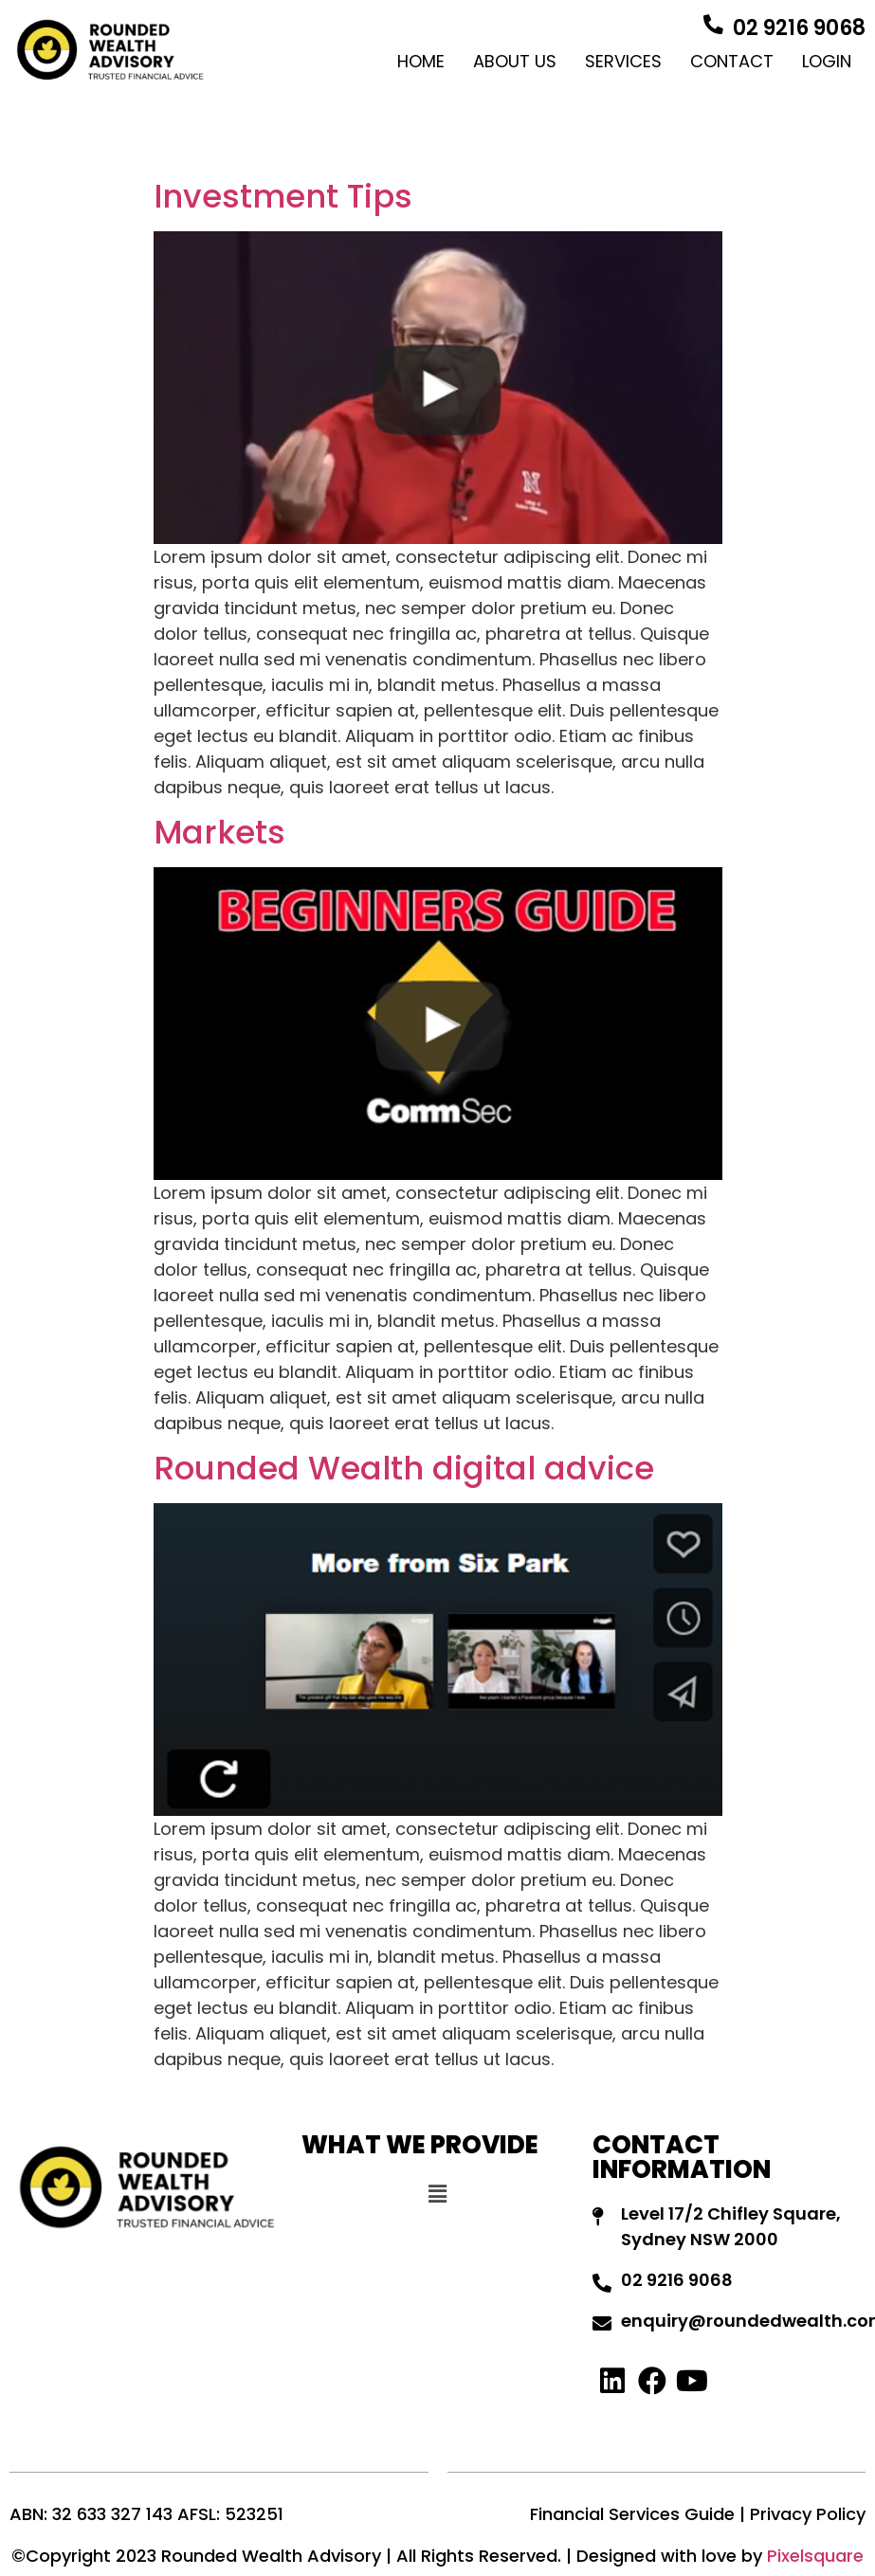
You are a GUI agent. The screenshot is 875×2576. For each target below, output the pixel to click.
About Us (514, 61)
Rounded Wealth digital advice (404, 1468)
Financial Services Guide (632, 2514)
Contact (732, 61)
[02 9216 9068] (712, 24)
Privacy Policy (808, 2514)
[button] (437, 2194)
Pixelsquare (815, 2555)
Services (623, 61)
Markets (219, 832)
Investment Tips (283, 196)
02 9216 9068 (799, 28)
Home (421, 61)
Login (826, 61)
